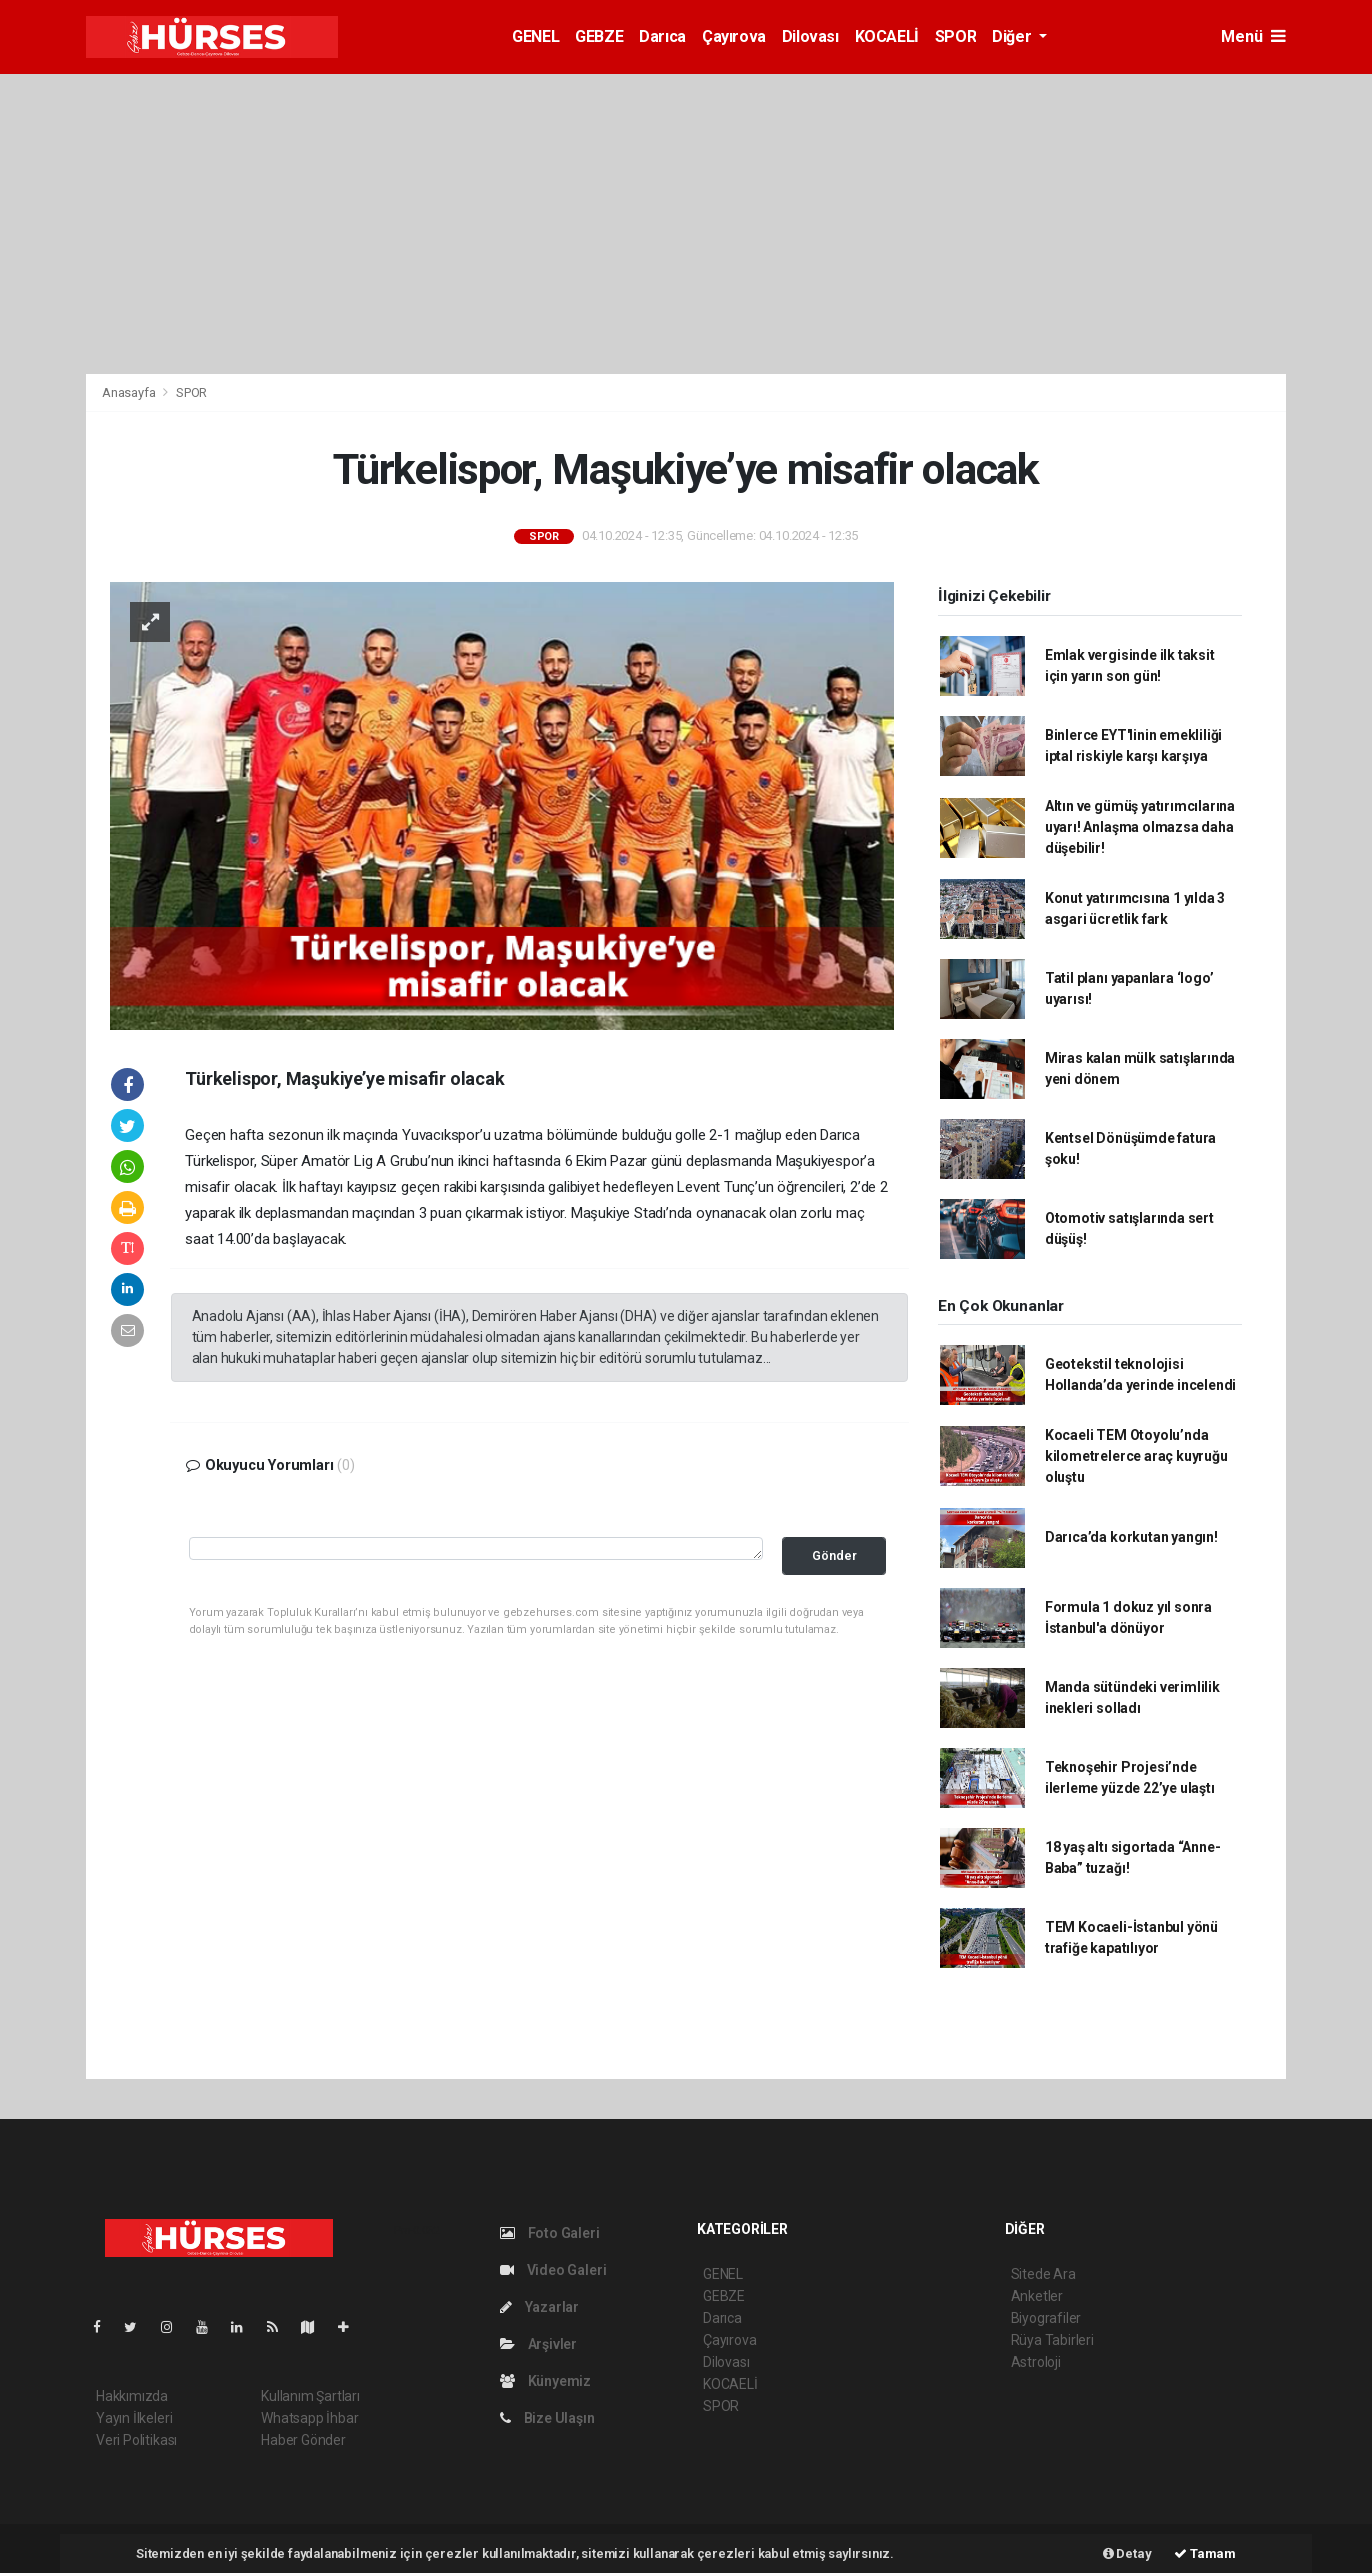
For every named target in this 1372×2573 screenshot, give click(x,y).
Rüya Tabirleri (1052, 2340)
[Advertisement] (686, 224)
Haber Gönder (303, 2440)
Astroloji (1036, 2362)
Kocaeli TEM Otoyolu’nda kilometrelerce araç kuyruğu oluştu (1136, 1456)
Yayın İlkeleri (134, 2418)
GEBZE (599, 36)
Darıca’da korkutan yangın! (1131, 1537)
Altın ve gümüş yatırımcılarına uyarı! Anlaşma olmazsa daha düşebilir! (1140, 827)
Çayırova (734, 36)
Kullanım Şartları (310, 2396)
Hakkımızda (132, 2396)
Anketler (1037, 2296)
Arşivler (538, 2344)
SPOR (955, 36)
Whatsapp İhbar (309, 2418)
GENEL (535, 36)
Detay (1127, 2553)
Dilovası (810, 36)
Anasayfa (130, 392)
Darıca (662, 36)
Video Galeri (553, 2270)
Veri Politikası (136, 2440)
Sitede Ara (1043, 2274)
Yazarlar (539, 2307)
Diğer (1013, 36)
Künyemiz (545, 2381)
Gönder (834, 1555)
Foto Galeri (550, 2233)
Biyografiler (1046, 2318)
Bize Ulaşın (547, 2418)
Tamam (1205, 2553)
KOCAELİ (887, 36)
